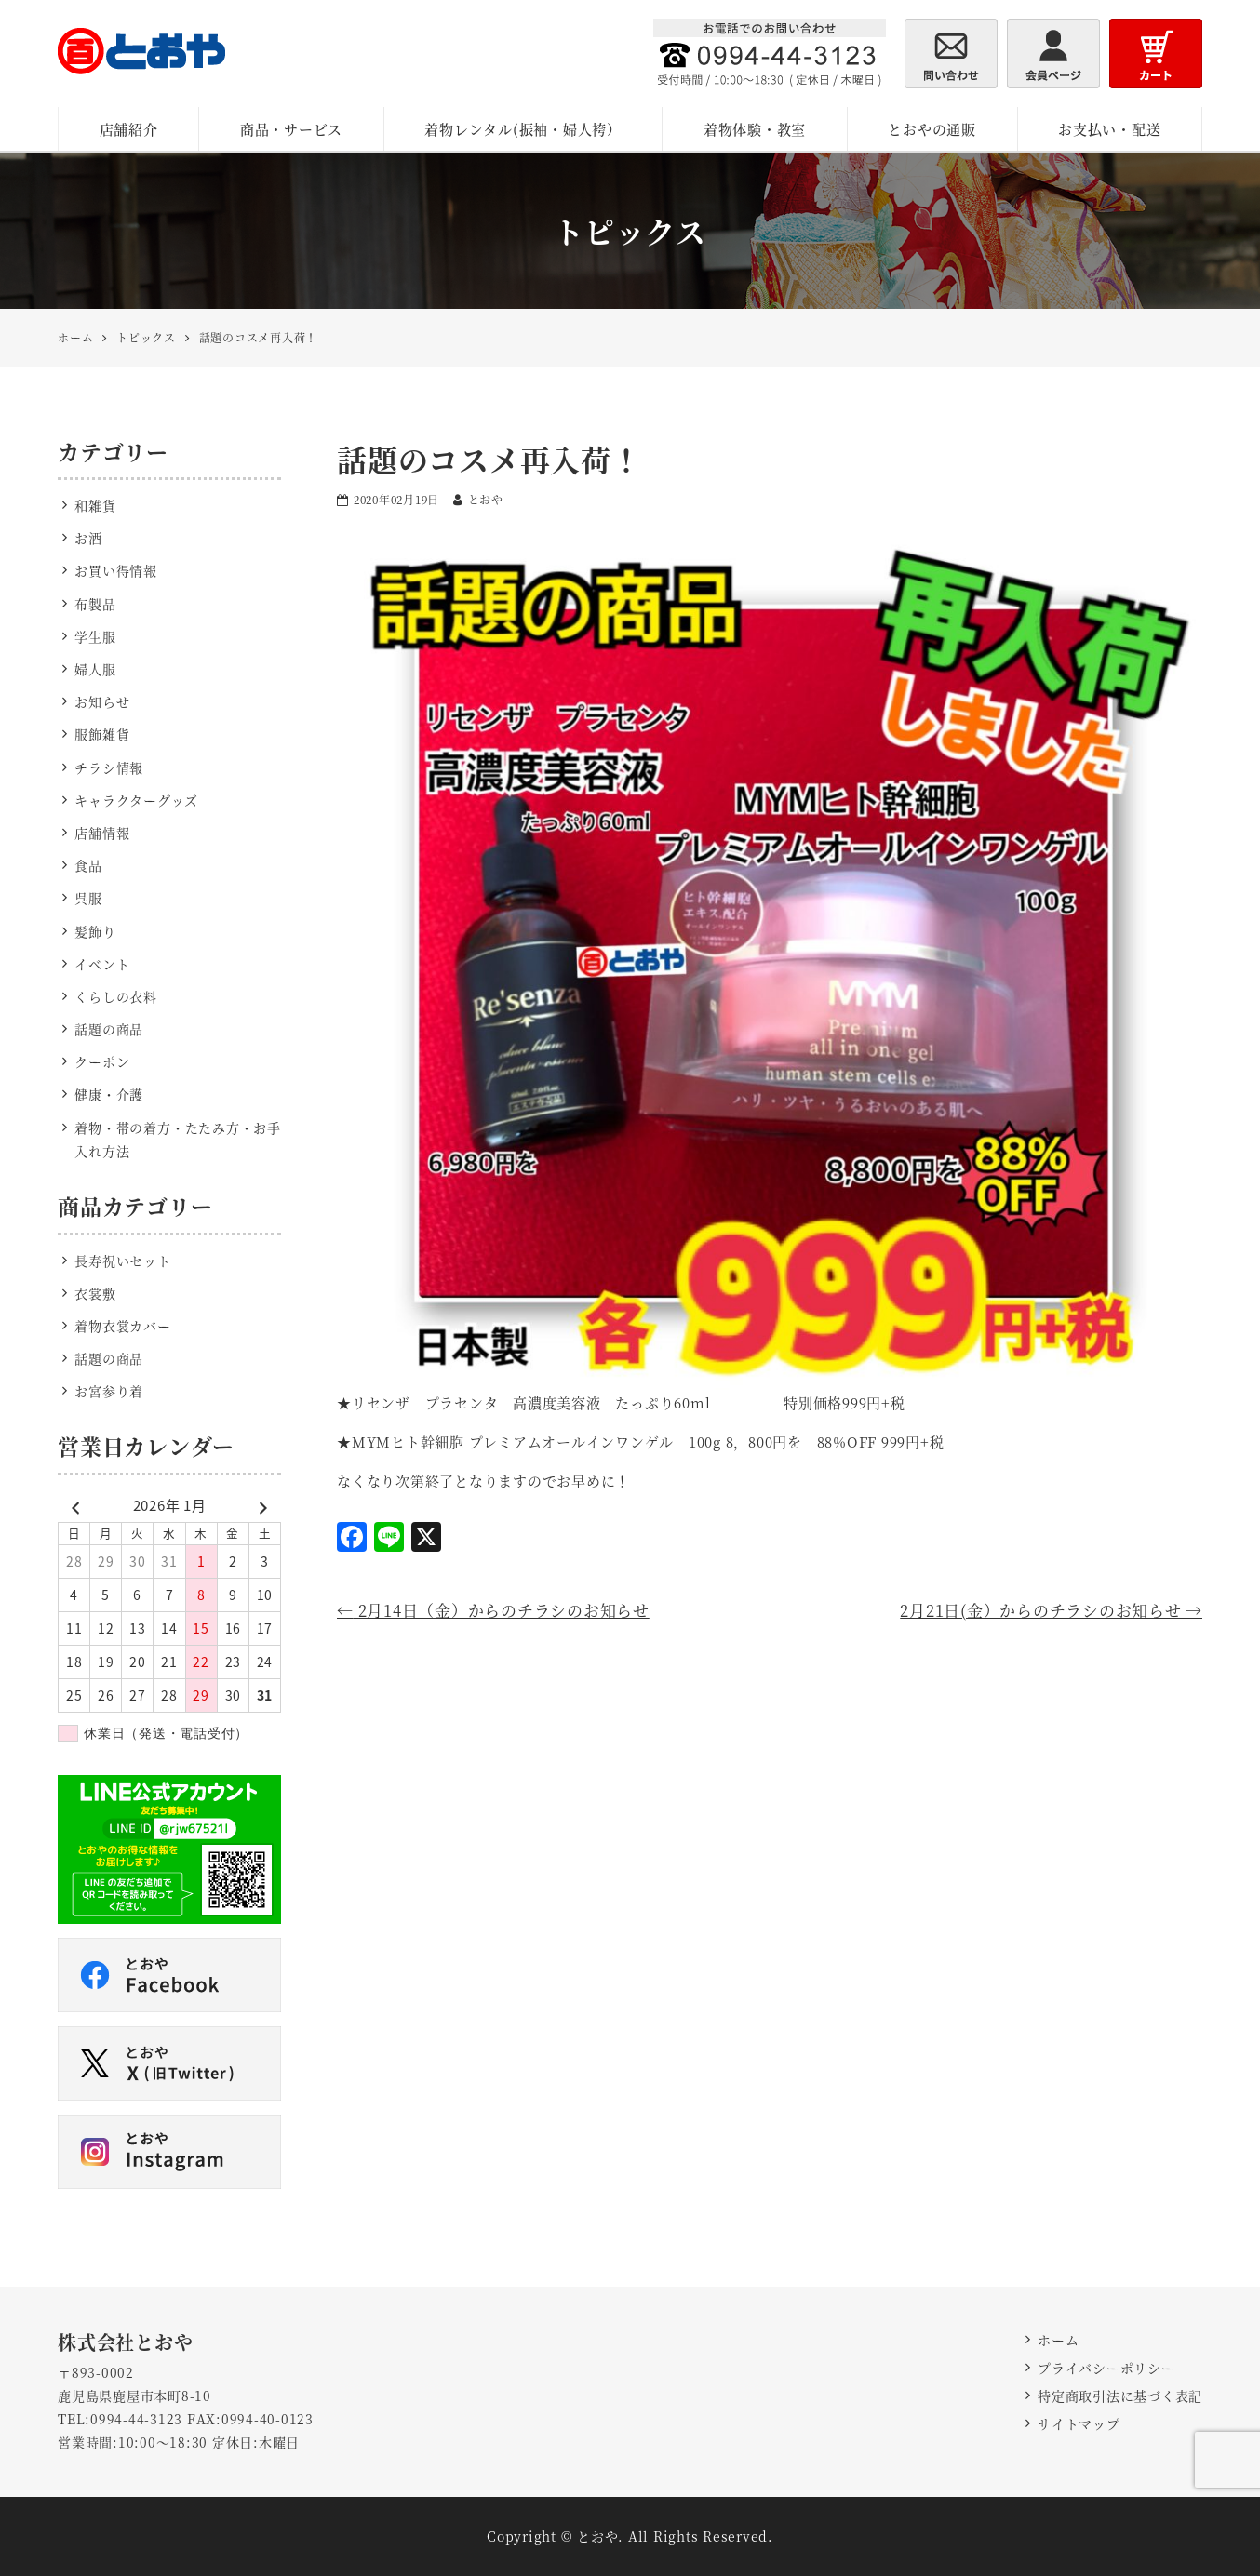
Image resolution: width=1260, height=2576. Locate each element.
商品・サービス (291, 129)
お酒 (88, 537)
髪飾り (94, 931)
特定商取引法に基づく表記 (1120, 2395)
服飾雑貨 (101, 734)
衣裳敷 (94, 1293)
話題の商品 (108, 1029)
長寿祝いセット (122, 1260)
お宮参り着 (108, 1390)
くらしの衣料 (115, 996)
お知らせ (101, 701)
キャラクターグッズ (136, 800)
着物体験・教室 (755, 129)
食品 (88, 865)
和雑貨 (94, 505)
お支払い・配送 (1109, 129)
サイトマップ (1079, 2423)
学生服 (94, 636)
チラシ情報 (108, 767)
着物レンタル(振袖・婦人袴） (523, 129)
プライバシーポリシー (1106, 2367)
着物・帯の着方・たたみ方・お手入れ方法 (177, 1139)
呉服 (88, 897)
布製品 (94, 603)
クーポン (101, 1061)
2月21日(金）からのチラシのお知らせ (1051, 1610)
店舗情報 (101, 832)
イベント (101, 963)
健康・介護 (108, 1094)
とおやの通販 (932, 129)
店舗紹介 (129, 129)
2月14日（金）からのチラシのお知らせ (493, 1610)
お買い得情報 (115, 570)
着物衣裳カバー (122, 1325)
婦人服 (94, 669)
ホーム (1058, 2339)
